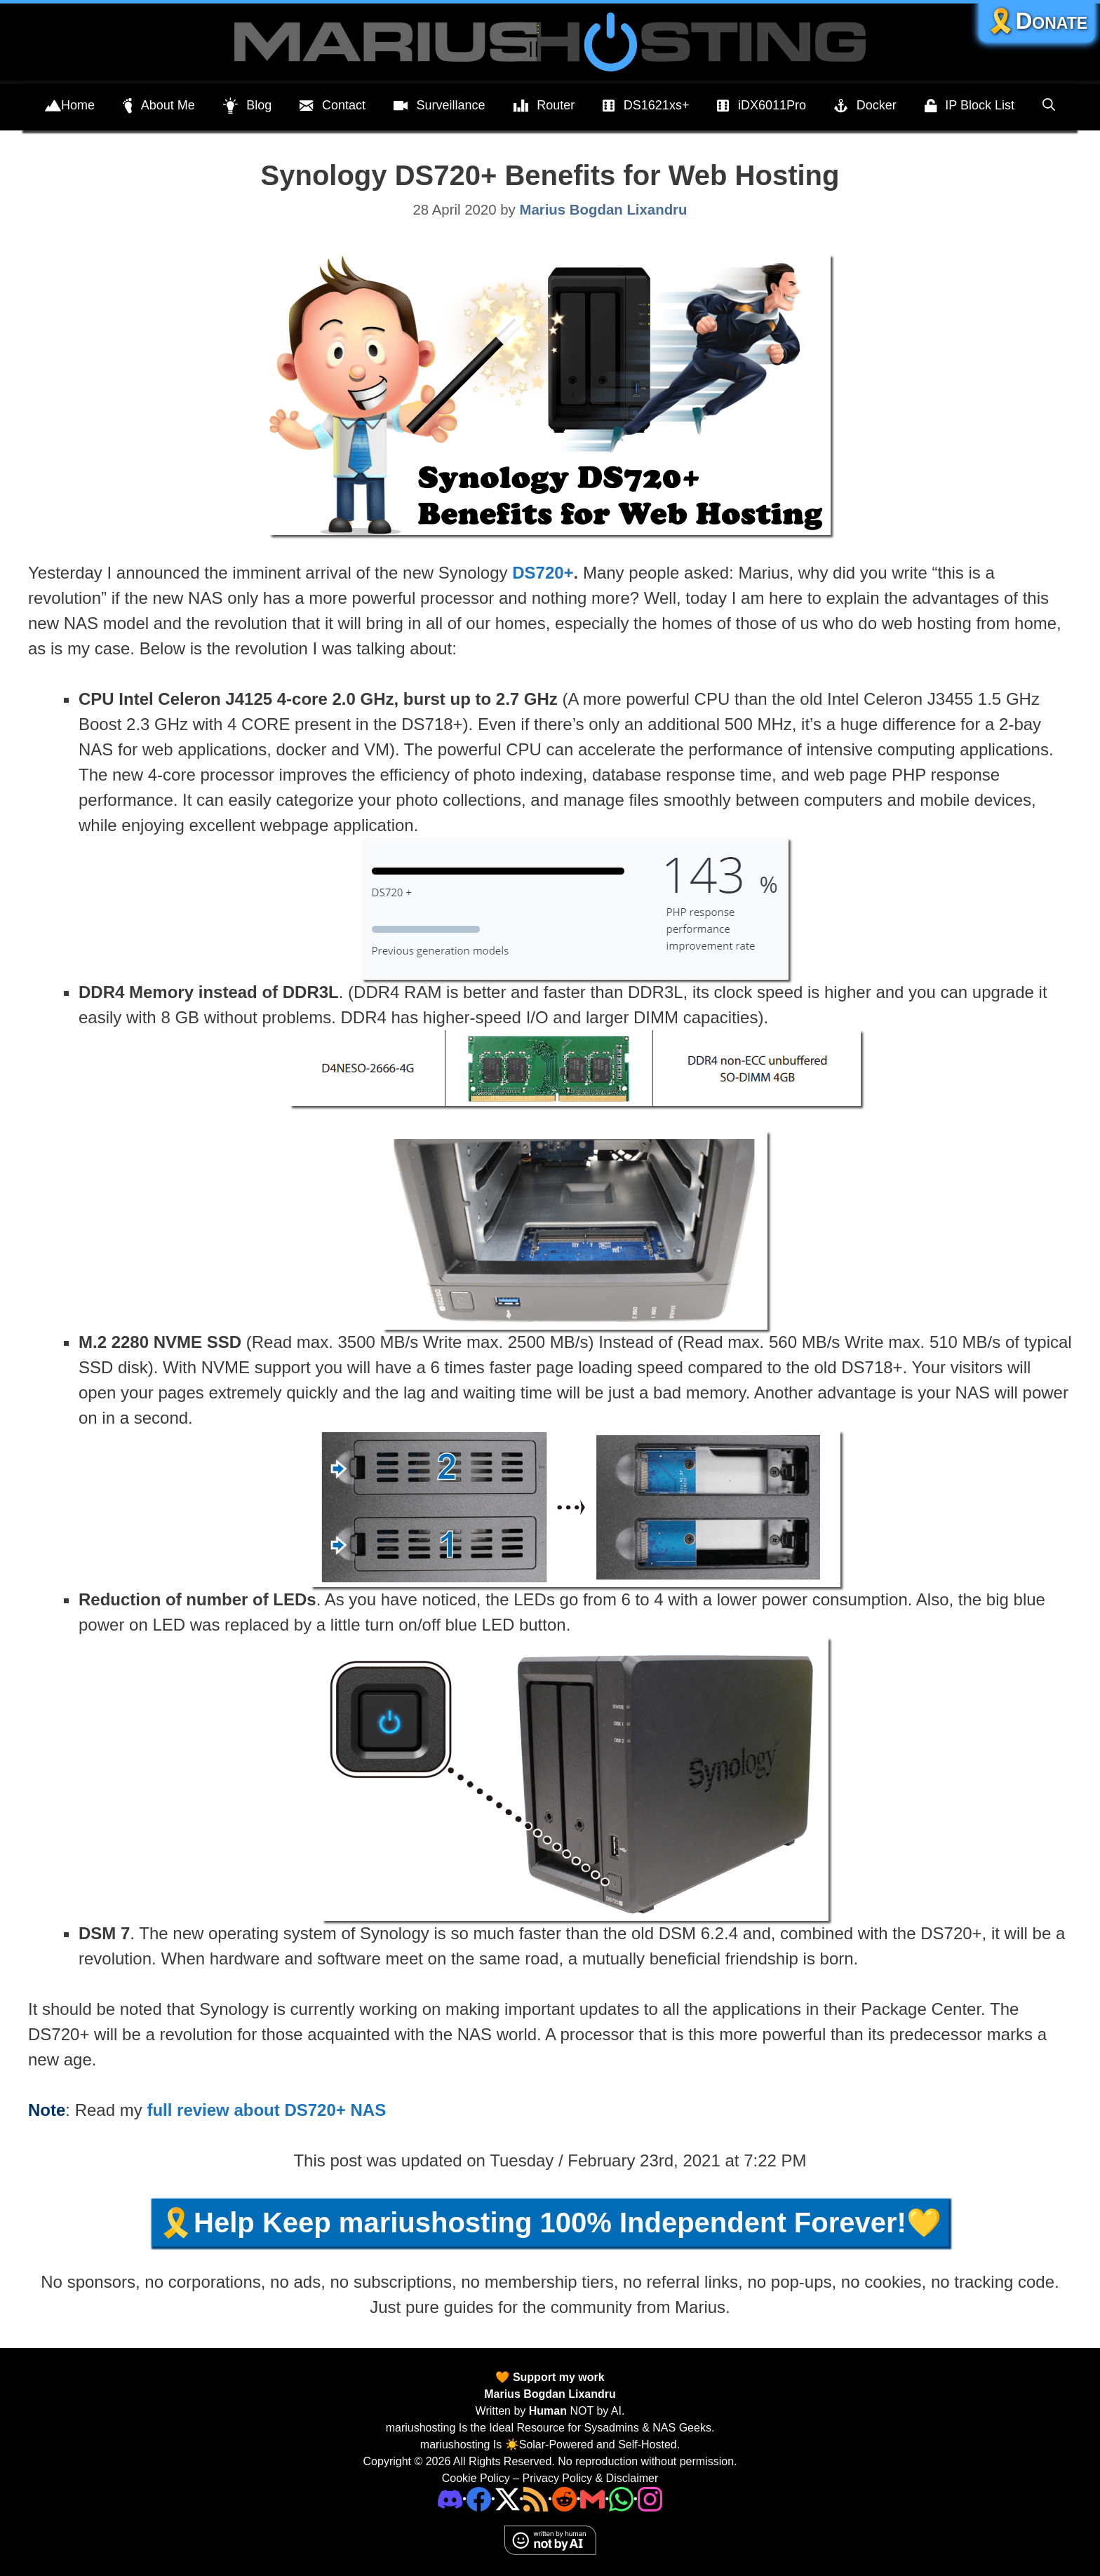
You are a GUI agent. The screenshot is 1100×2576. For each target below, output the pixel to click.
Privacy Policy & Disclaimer (590, 2478)
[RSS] (535, 2498)
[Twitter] (507, 2498)
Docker (865, 106)
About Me (159, 106)
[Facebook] (479, 2498)
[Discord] (450, 2498)
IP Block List (969, 106)
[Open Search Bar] (1048, 105)
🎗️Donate (1036, 21)
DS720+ (542, 572)
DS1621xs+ (646, 106)
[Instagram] (650, 2498)
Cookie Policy (476, 2478)
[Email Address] (592, 2498)
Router (544, 106)
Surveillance (439, 106)
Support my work (556, 2377)
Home (70, 106)
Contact (332, 106)
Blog (247, 106)
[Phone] (564, 2498)
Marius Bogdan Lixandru (550, 2394)
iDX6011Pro (761, 106)
